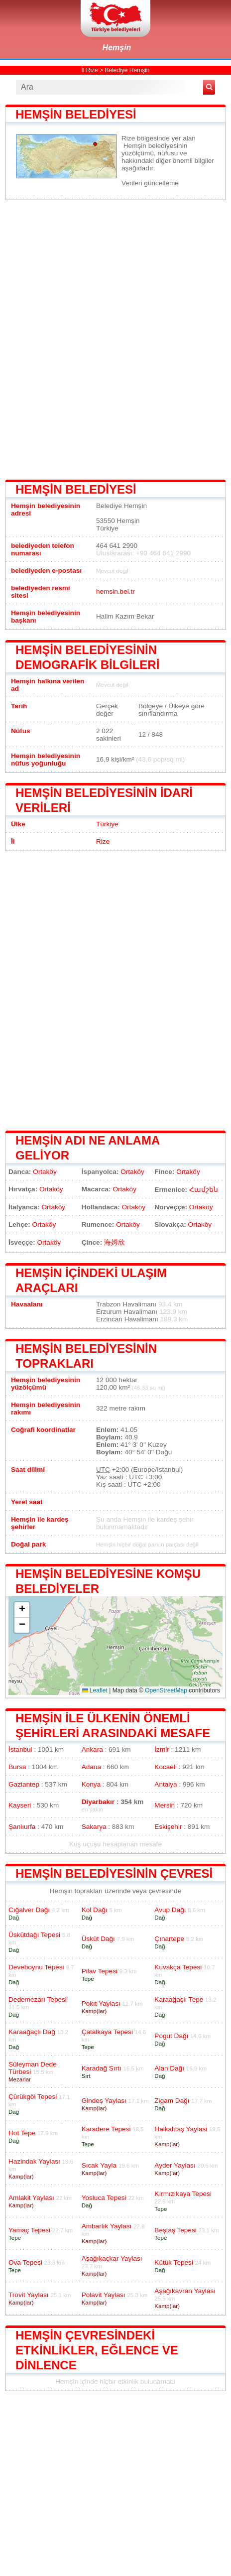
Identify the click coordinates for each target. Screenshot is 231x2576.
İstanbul (20, 1749)
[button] (21, 1610)
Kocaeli (165, 1767)
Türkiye (107, 824)
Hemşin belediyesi (75, 114)
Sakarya (94, 1826)
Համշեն (203, 1189)
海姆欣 (114, 1242)
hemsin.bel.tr (115, 591)
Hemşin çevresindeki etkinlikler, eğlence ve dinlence (96, 2350)
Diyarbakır (98, 1801)
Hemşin (117, 47)
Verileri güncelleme (150, 183)
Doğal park (28, 1544)
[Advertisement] (115, 338)
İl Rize (89, 70)
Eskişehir (168, 1826)
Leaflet (95, 1690)
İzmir (161, 1749)
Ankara (92, 1749)
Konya (91, 1784)
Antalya (165, 1784)
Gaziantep (23, 1784)
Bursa (17, 1767)
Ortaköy (45, 1171)
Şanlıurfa (21, 1826)
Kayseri (19, 1805)
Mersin (164, 1805)
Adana (91, 1767)
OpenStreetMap (166, 1690)
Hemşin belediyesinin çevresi (114, 1873)
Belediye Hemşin (127, 70)
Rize (103, 841)
